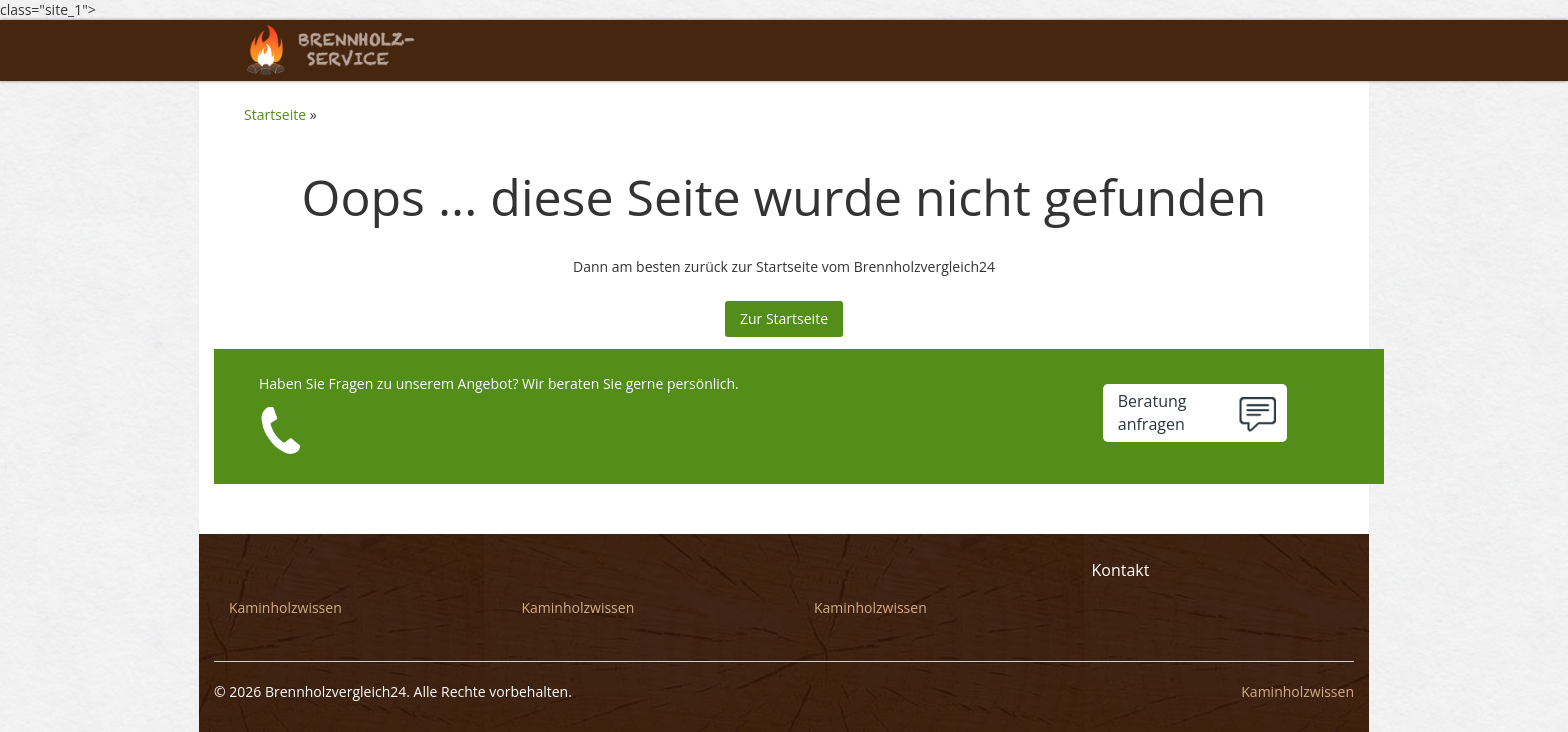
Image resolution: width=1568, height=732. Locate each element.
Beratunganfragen (1152, 412)
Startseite (275, 114)
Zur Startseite (784, 318)
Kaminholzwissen (285, 607)
